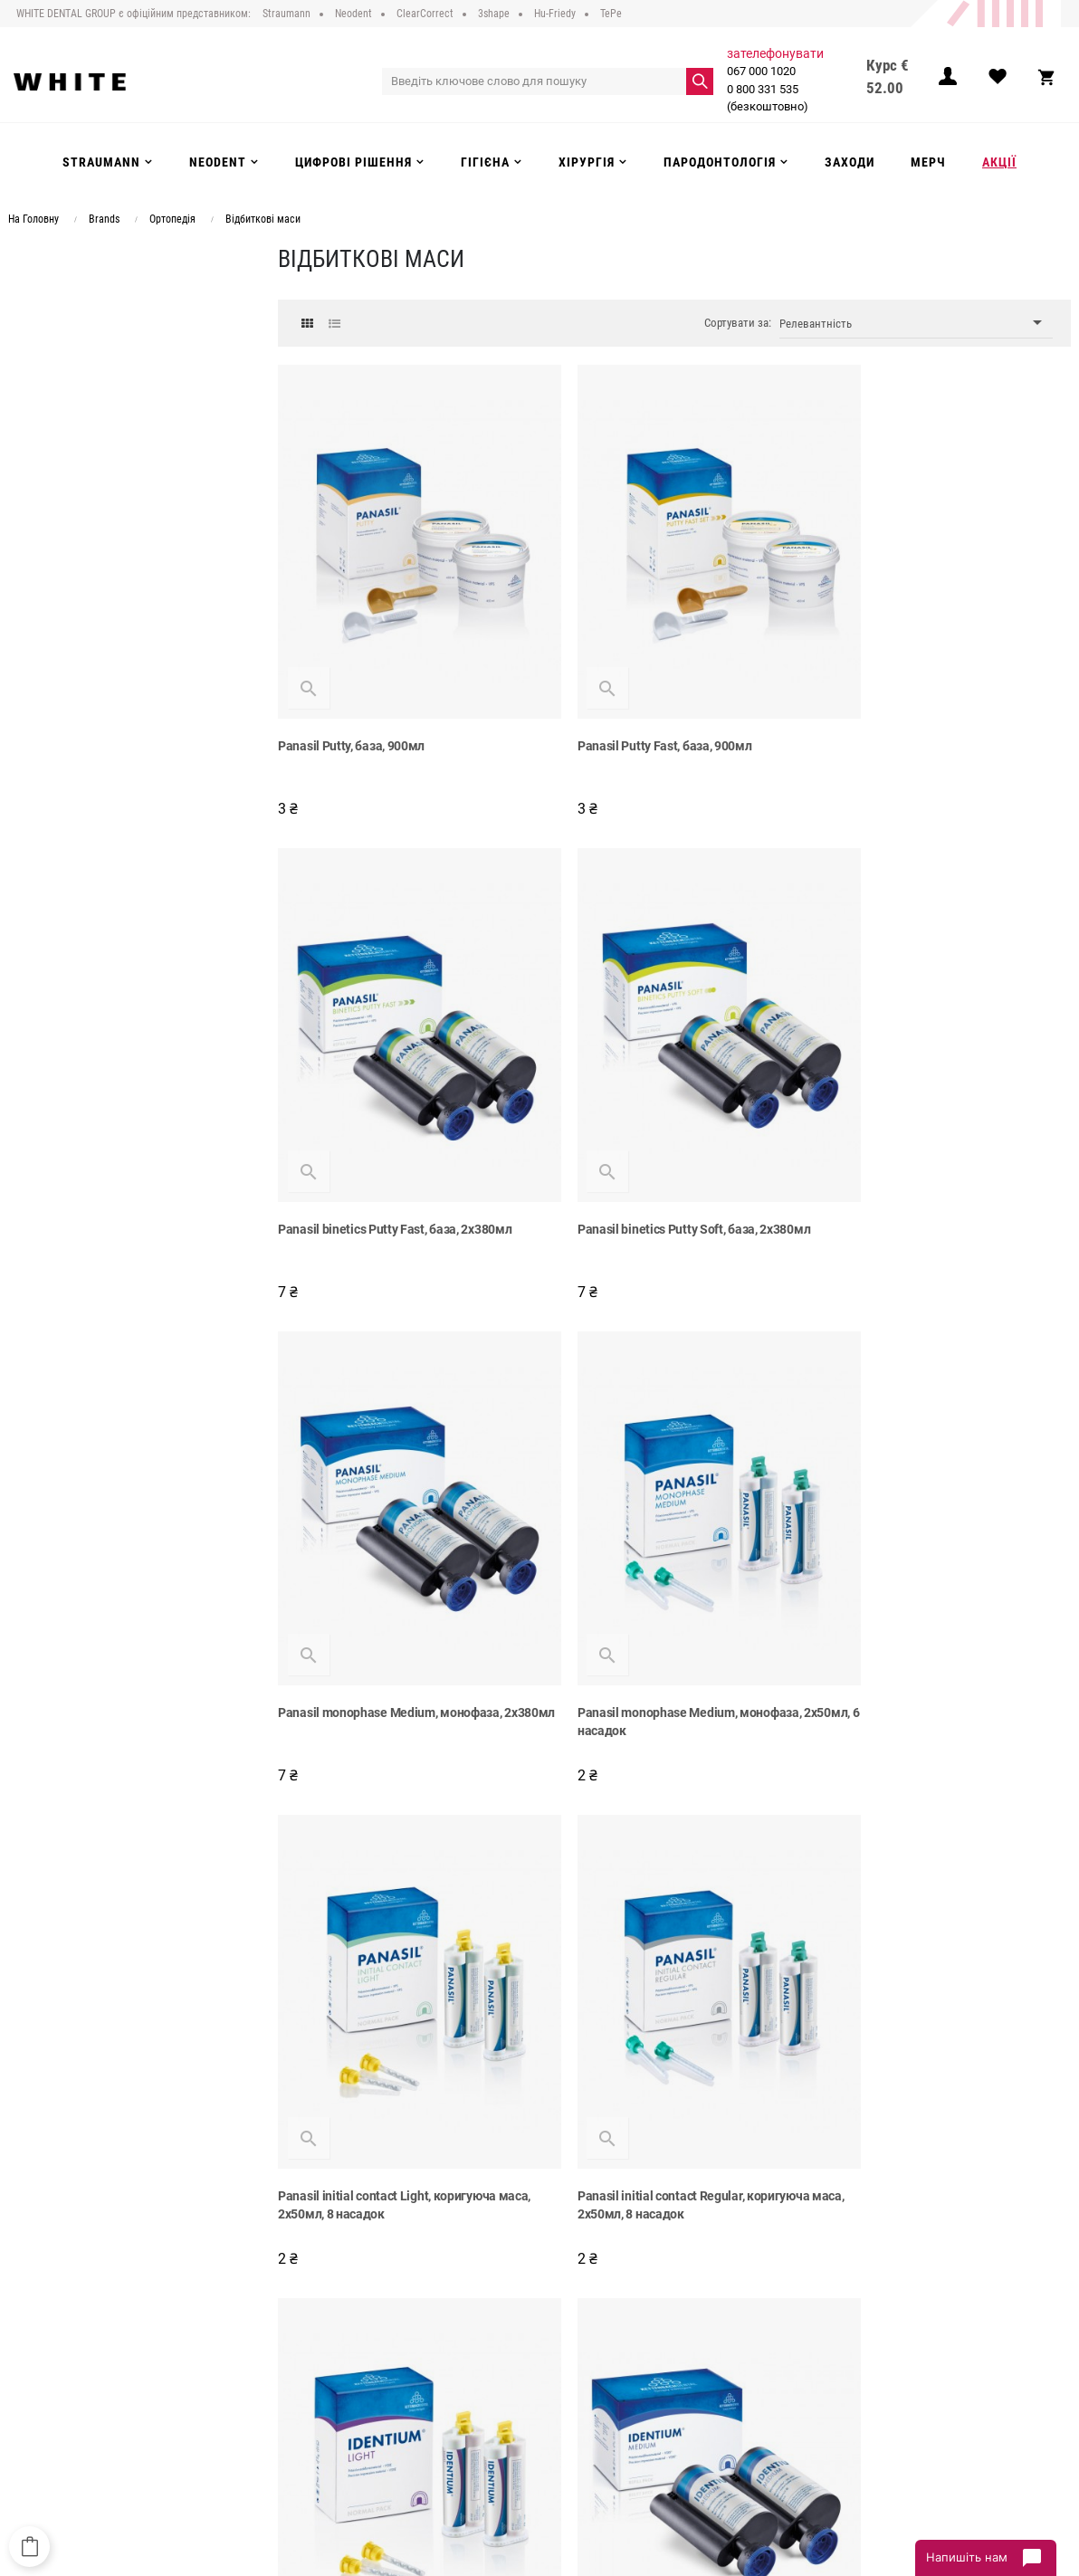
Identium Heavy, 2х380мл (618, 2046)
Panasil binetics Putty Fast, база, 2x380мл (934, 708)
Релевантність (916, 323)
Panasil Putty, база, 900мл (351, 708)
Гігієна (462, 2382)
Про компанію (297, 2309)
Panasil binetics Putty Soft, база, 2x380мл (394, 1155)
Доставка (285, 2346)
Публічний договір (308, 2327)
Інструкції (284, 2401)
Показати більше (674, 2166)
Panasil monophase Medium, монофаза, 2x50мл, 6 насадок (929, 1164)
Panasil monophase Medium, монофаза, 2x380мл (660, 1164)
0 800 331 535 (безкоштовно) (766, 98)
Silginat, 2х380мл (866, 2046)
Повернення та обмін (315, 2382)
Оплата (279, 2364)
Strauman (469, 2309)
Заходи (463, 2401)
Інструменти (477, 2364)
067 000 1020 (759, 71)
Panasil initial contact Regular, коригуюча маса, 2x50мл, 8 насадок (663, 1610)
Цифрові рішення (490, 2346)
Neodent (466, 2327)
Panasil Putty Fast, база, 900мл (635, 708)
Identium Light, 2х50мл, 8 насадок (913, 1601)
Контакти (284, 2419)
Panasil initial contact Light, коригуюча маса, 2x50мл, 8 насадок (404, 1610)
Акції (457, 2419)
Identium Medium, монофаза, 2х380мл (386, 2046)
